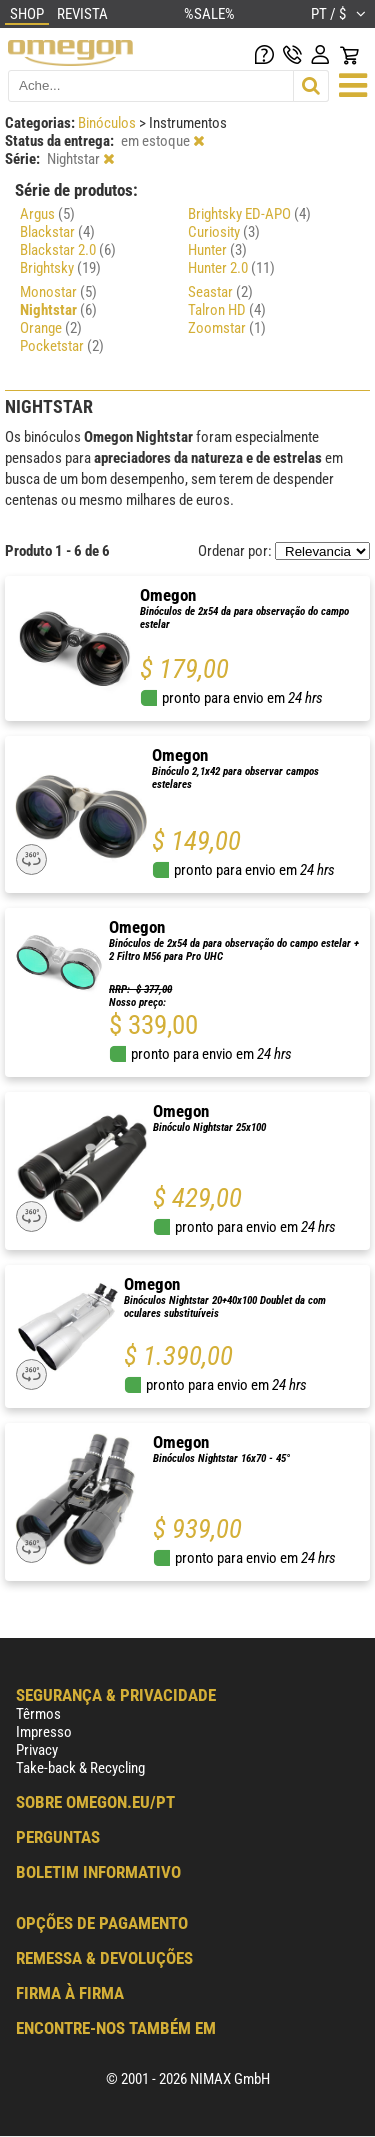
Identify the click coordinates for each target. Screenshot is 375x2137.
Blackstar (57, 232)
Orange (51, 328)
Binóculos (108, 123)
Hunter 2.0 (231, 268)
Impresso (44, 1732)
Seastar (220, 292)
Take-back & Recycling (80, 1768)
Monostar (58, 292)
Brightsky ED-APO (249, 214)
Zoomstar (227, 328)
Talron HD (227, 310)
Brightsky (60, 268)
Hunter (217, 250)
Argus (47, 214)
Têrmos (38, 1714)
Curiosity (224, 232)
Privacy (37, 1750)
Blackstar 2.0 (68, 250)
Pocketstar (62, 346)
